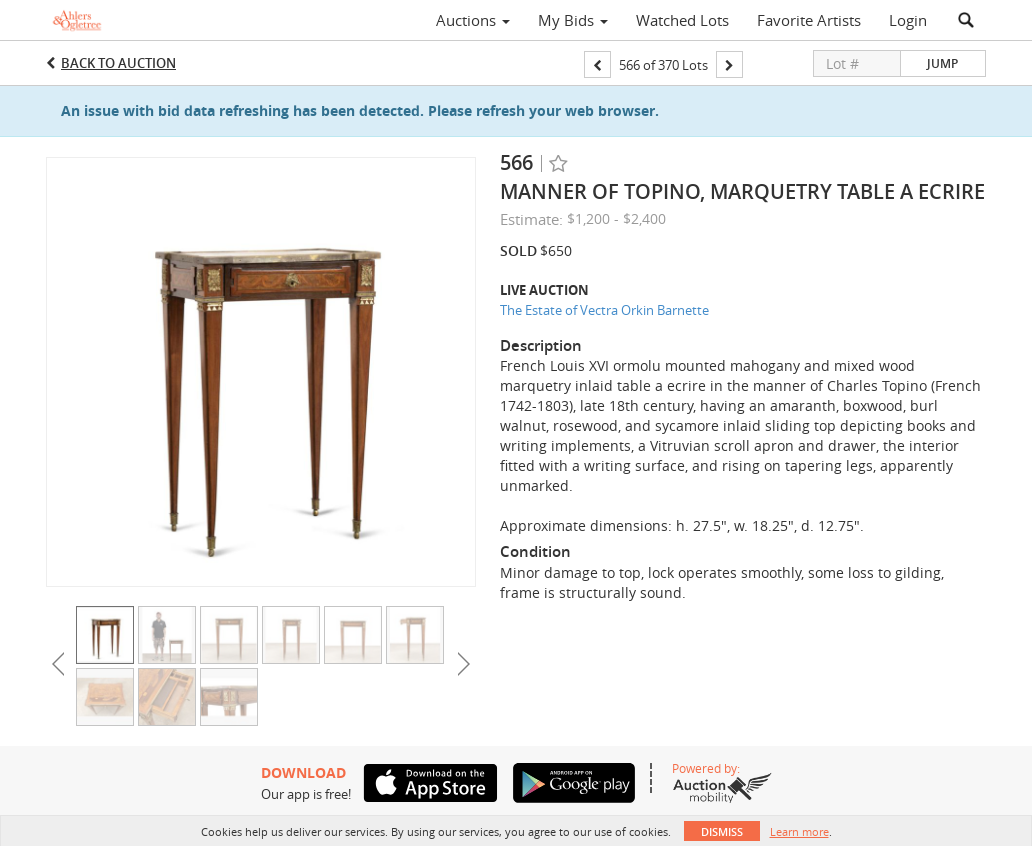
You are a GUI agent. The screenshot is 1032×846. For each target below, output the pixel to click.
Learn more (799, 831)
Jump (942, 63)
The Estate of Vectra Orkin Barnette (604, 310)
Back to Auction (118, 63)
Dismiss (722, 831)
